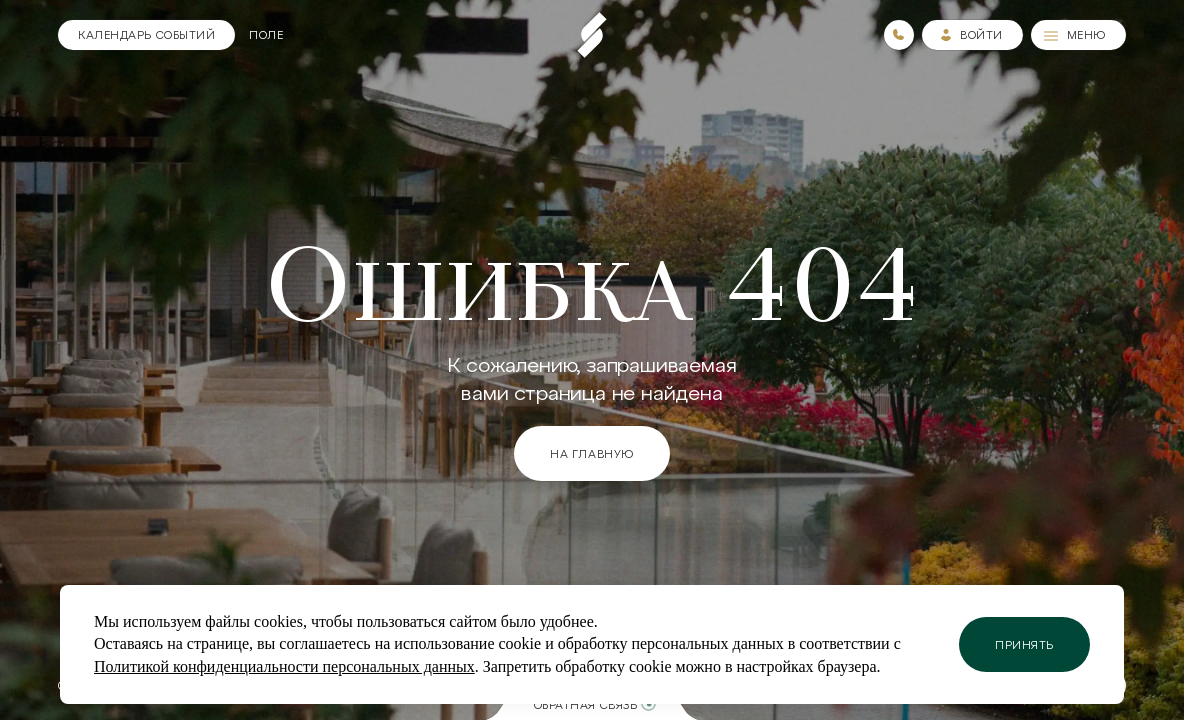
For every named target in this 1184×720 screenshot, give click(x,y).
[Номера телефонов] (899, 35)
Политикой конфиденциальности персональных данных (284, 666)
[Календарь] (146, 35)
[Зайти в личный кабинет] (972, 35)
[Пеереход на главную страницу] (592, 35)
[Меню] (1078, 35)
